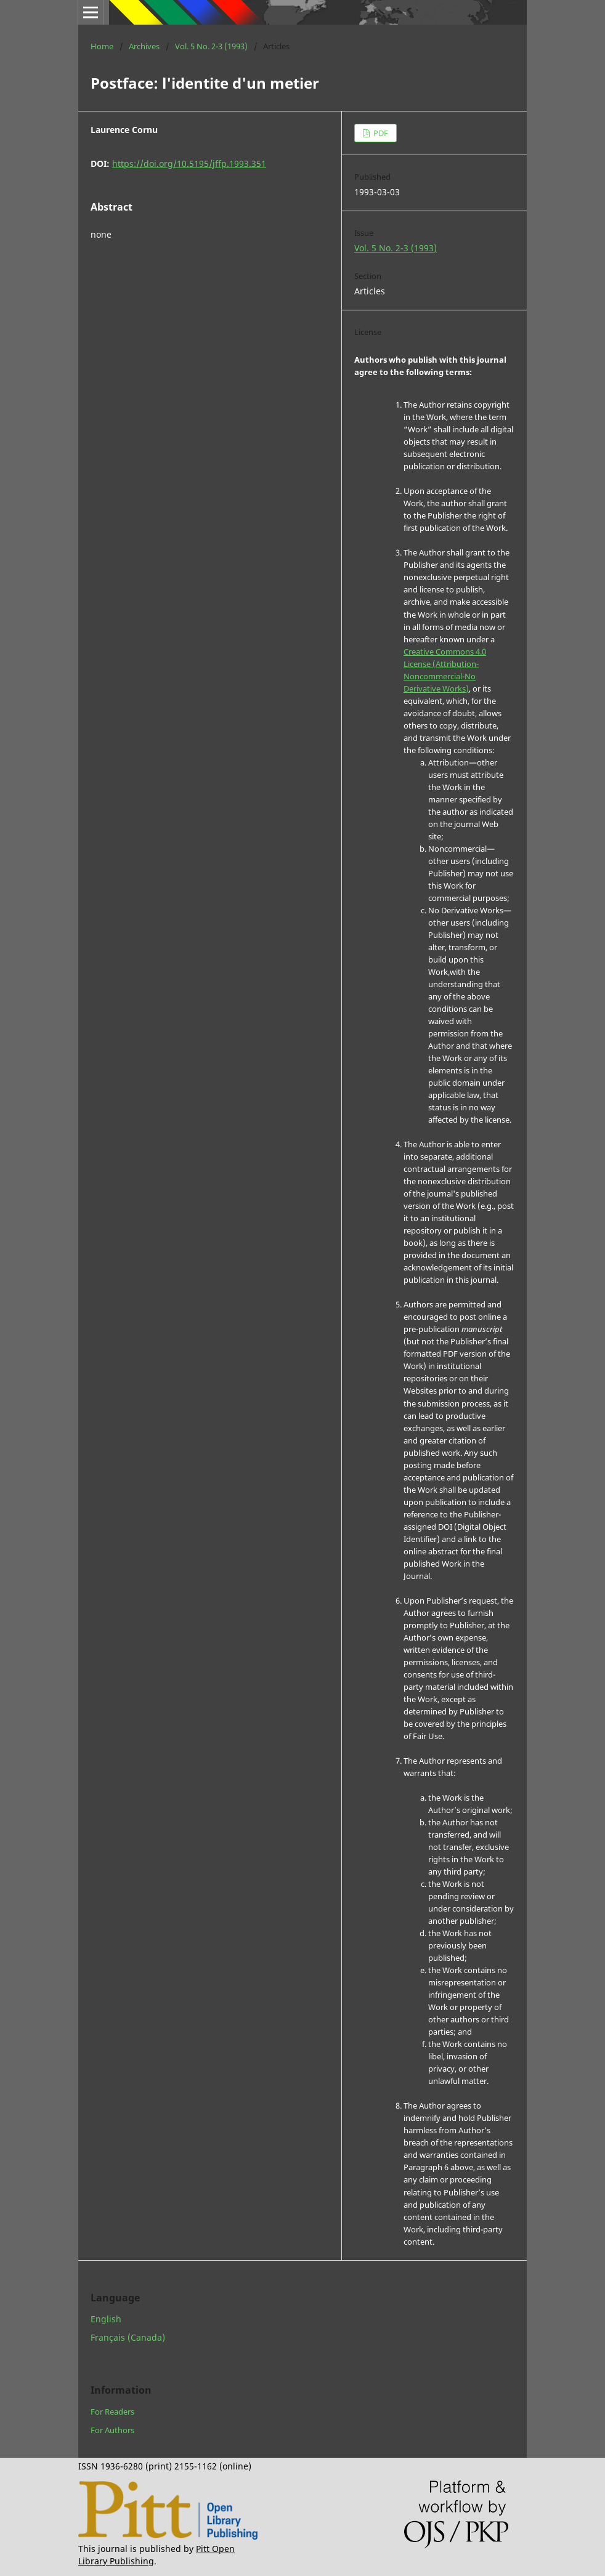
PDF (380, 133)
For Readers (112, 2411)
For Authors (112, 2430)
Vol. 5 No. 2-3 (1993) (211, 46)
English (106, 2319)
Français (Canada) (128, 2337)
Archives (144, 46)
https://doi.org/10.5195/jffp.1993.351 (189, 163)
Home (102, 46)
